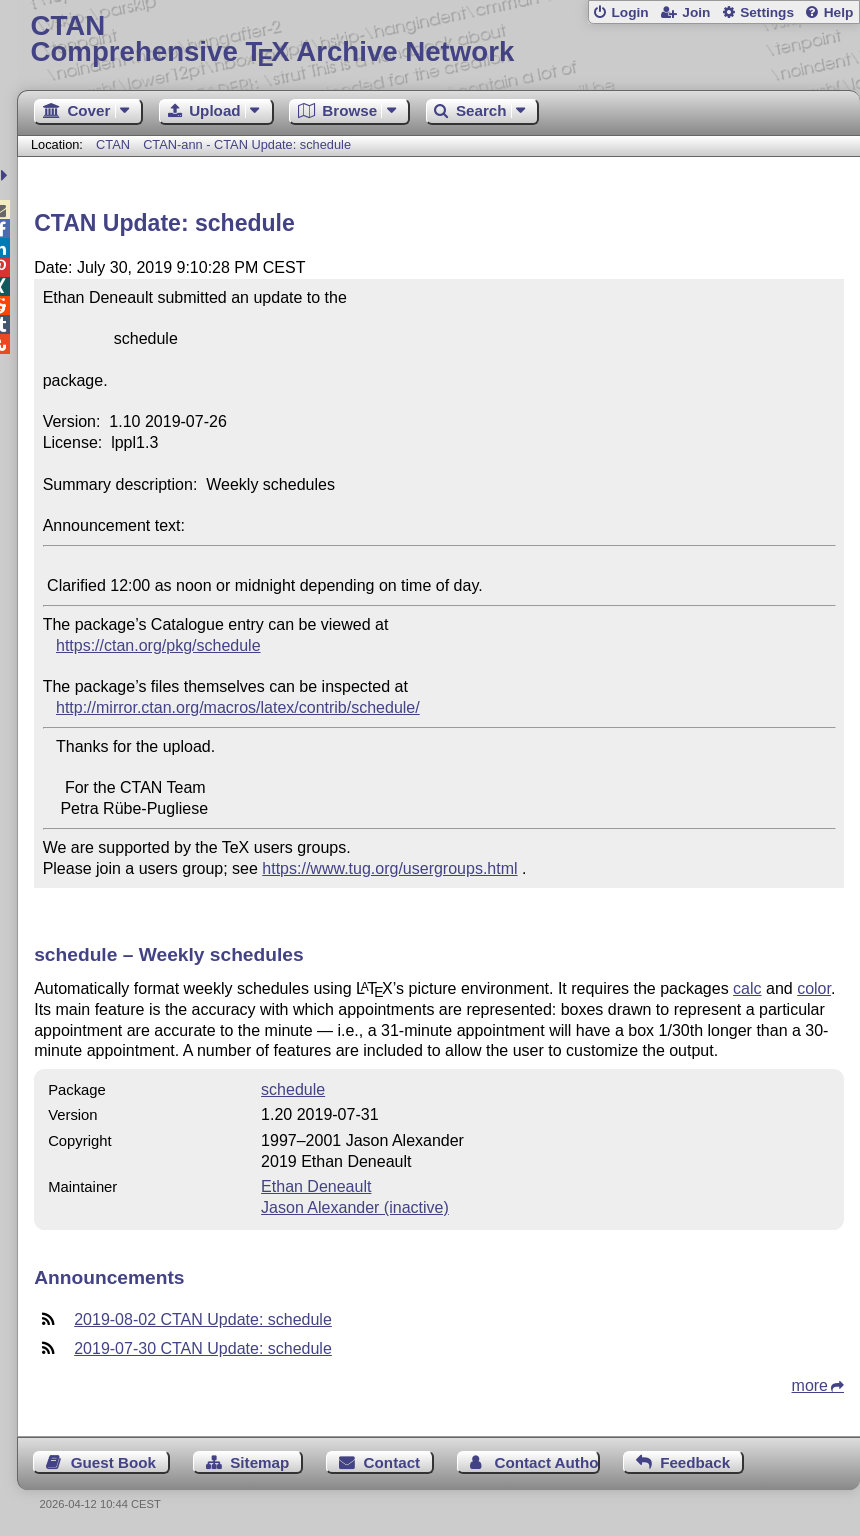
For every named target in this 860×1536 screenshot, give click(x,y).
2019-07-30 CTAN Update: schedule (203, 1348)
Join (696, 12)
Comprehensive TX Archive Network (439, 39)
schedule (293, 1089)
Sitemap (259, 1462)
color (814, 988)
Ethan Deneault (316, 1186)
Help (839, 12)
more (810, 1385)
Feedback (695, 1462)
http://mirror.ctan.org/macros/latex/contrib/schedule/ (238, 707)
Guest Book (113, 1462)
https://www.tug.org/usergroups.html (389, 868)
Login (629, 12)
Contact (392, 1462)
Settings (767, 12)
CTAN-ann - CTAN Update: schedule (247, 144)
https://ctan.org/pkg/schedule (158, 645)
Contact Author (547, 1462)
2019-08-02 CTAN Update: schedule (203, 1319)
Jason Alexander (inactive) (355, 1207)
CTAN (113, 144)
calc (747, 988)
